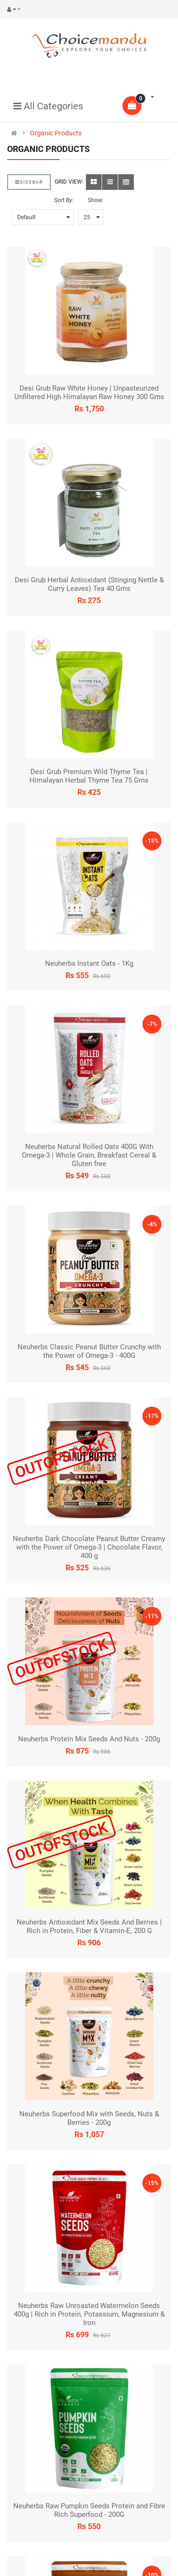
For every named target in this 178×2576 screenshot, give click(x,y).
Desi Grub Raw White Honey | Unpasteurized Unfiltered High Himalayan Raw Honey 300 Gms (89, 392)
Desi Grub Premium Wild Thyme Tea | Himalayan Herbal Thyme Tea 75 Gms (89, 775)
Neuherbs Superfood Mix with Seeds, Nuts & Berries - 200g (89, 2118)
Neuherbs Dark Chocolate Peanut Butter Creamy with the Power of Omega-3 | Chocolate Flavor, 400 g (89, 1547)
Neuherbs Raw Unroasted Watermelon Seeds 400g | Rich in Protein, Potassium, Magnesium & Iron (89, 2314)
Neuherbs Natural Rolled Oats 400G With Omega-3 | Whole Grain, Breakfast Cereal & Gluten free (89, 1155)
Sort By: (64, 200)
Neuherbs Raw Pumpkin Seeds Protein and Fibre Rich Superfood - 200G (89, 2510)
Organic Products (56, 133)
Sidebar (29, 182)
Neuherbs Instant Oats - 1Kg (89, 963)
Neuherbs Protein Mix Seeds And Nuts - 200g (89, 1739)
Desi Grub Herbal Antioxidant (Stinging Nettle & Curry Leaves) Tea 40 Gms (89, 584)
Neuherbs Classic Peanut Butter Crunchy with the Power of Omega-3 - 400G (89, 1351)
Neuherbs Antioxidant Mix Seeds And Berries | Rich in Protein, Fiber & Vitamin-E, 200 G (89, 1926)
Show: (95, 200)
